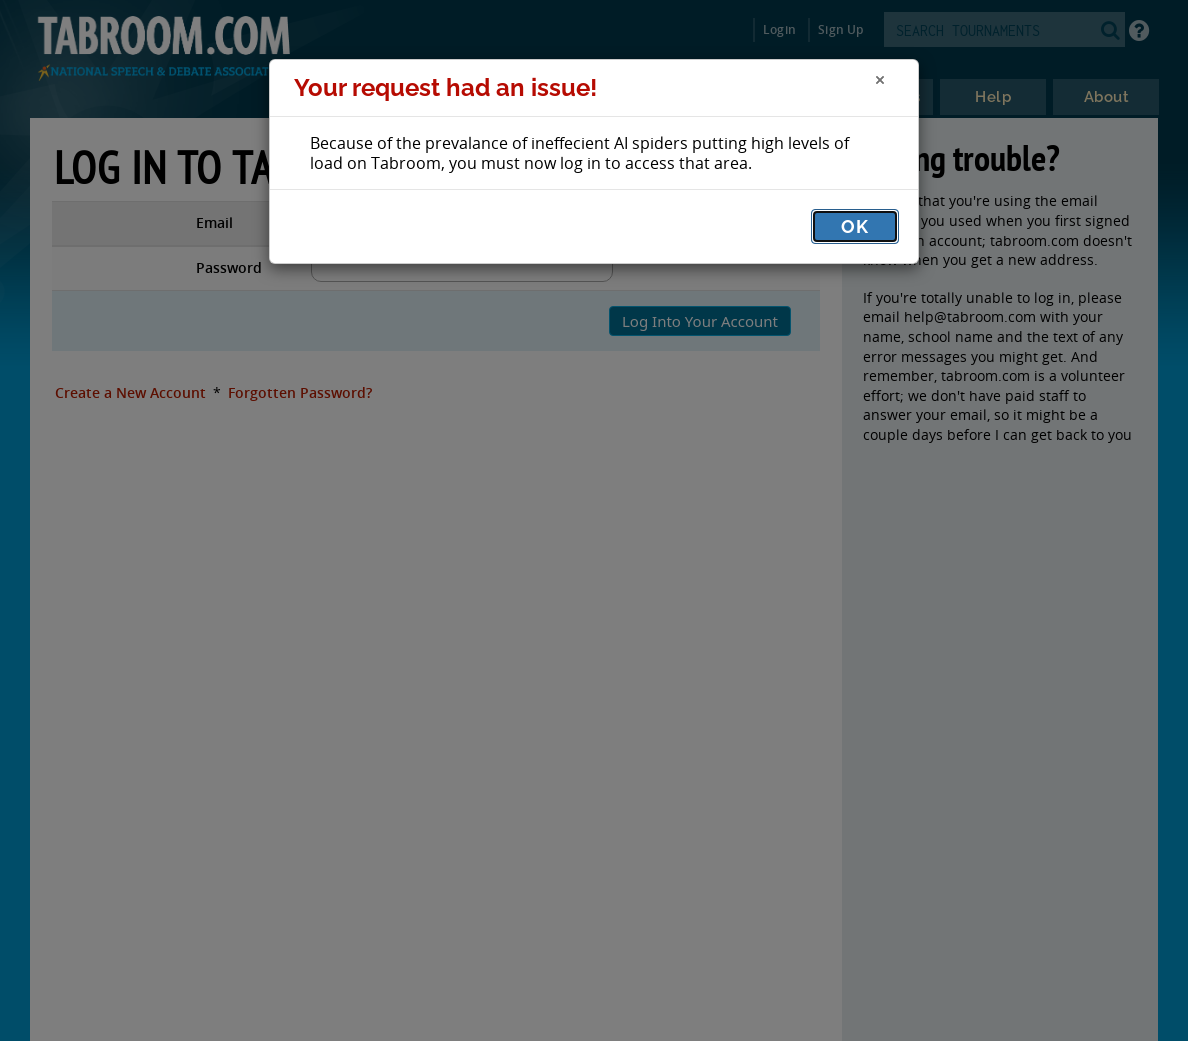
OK (855, 226)
